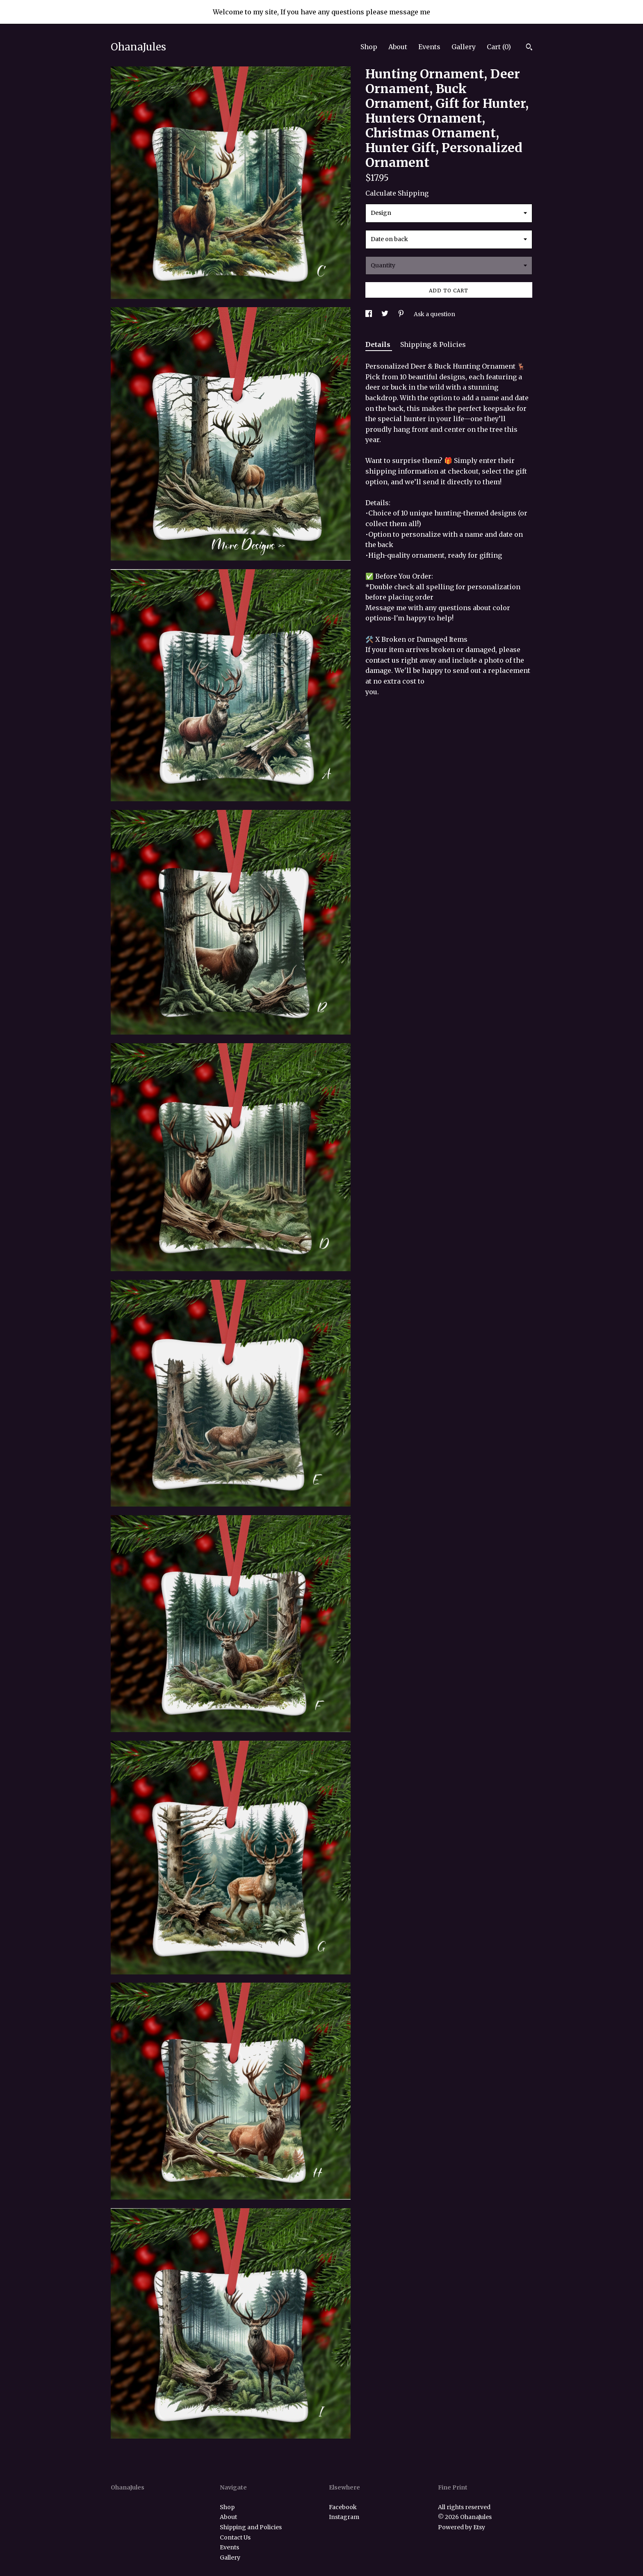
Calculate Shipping (397, 193)
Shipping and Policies (251, 2527)
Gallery (463, 47)
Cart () (499, 47)
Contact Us (235, 2537)
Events (429, 47)
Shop (368, 47)
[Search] (529, 47)
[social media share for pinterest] (402, 314)
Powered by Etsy (461, 2527)
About (397, 47)
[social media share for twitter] (385, 314)
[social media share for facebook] (369, 314)
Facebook (343, 2507)
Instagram (344, 2517)
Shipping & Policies (433, 344)
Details (378, 344)
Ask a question (434, 314)
